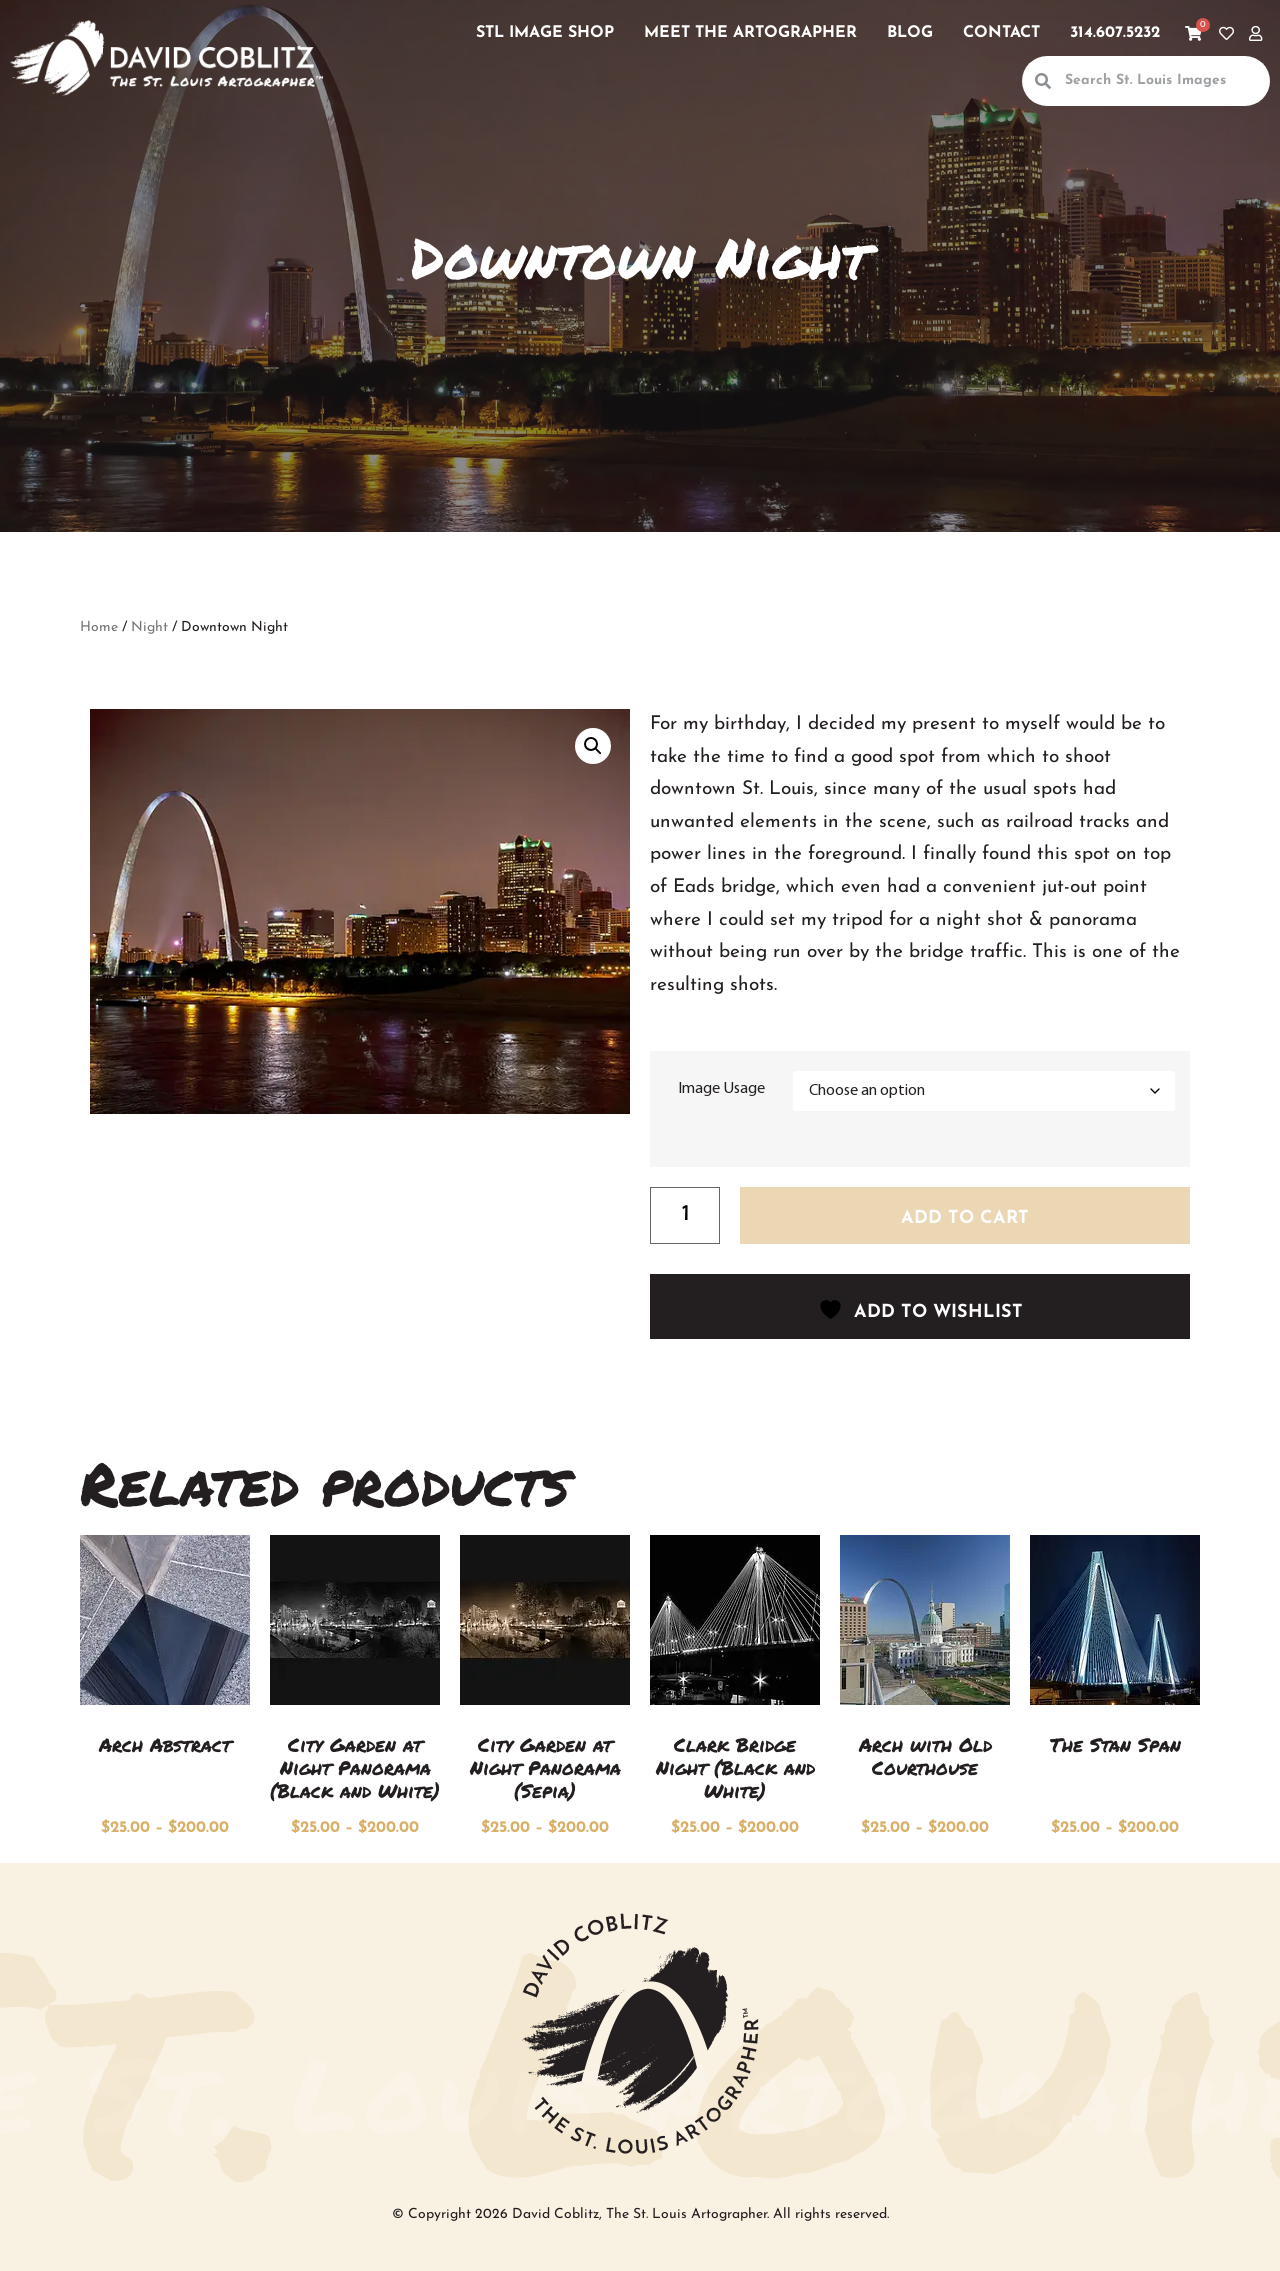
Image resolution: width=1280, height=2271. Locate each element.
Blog (910, 33)
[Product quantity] (685, 1216)
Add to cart (965, 1218)
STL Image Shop (545, 33)
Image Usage (721, 1089)
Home (99, 627)
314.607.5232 (1115, 33)
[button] (593, 746)
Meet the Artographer (750, 33)
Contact (1001, 33)
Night (149, 627)
